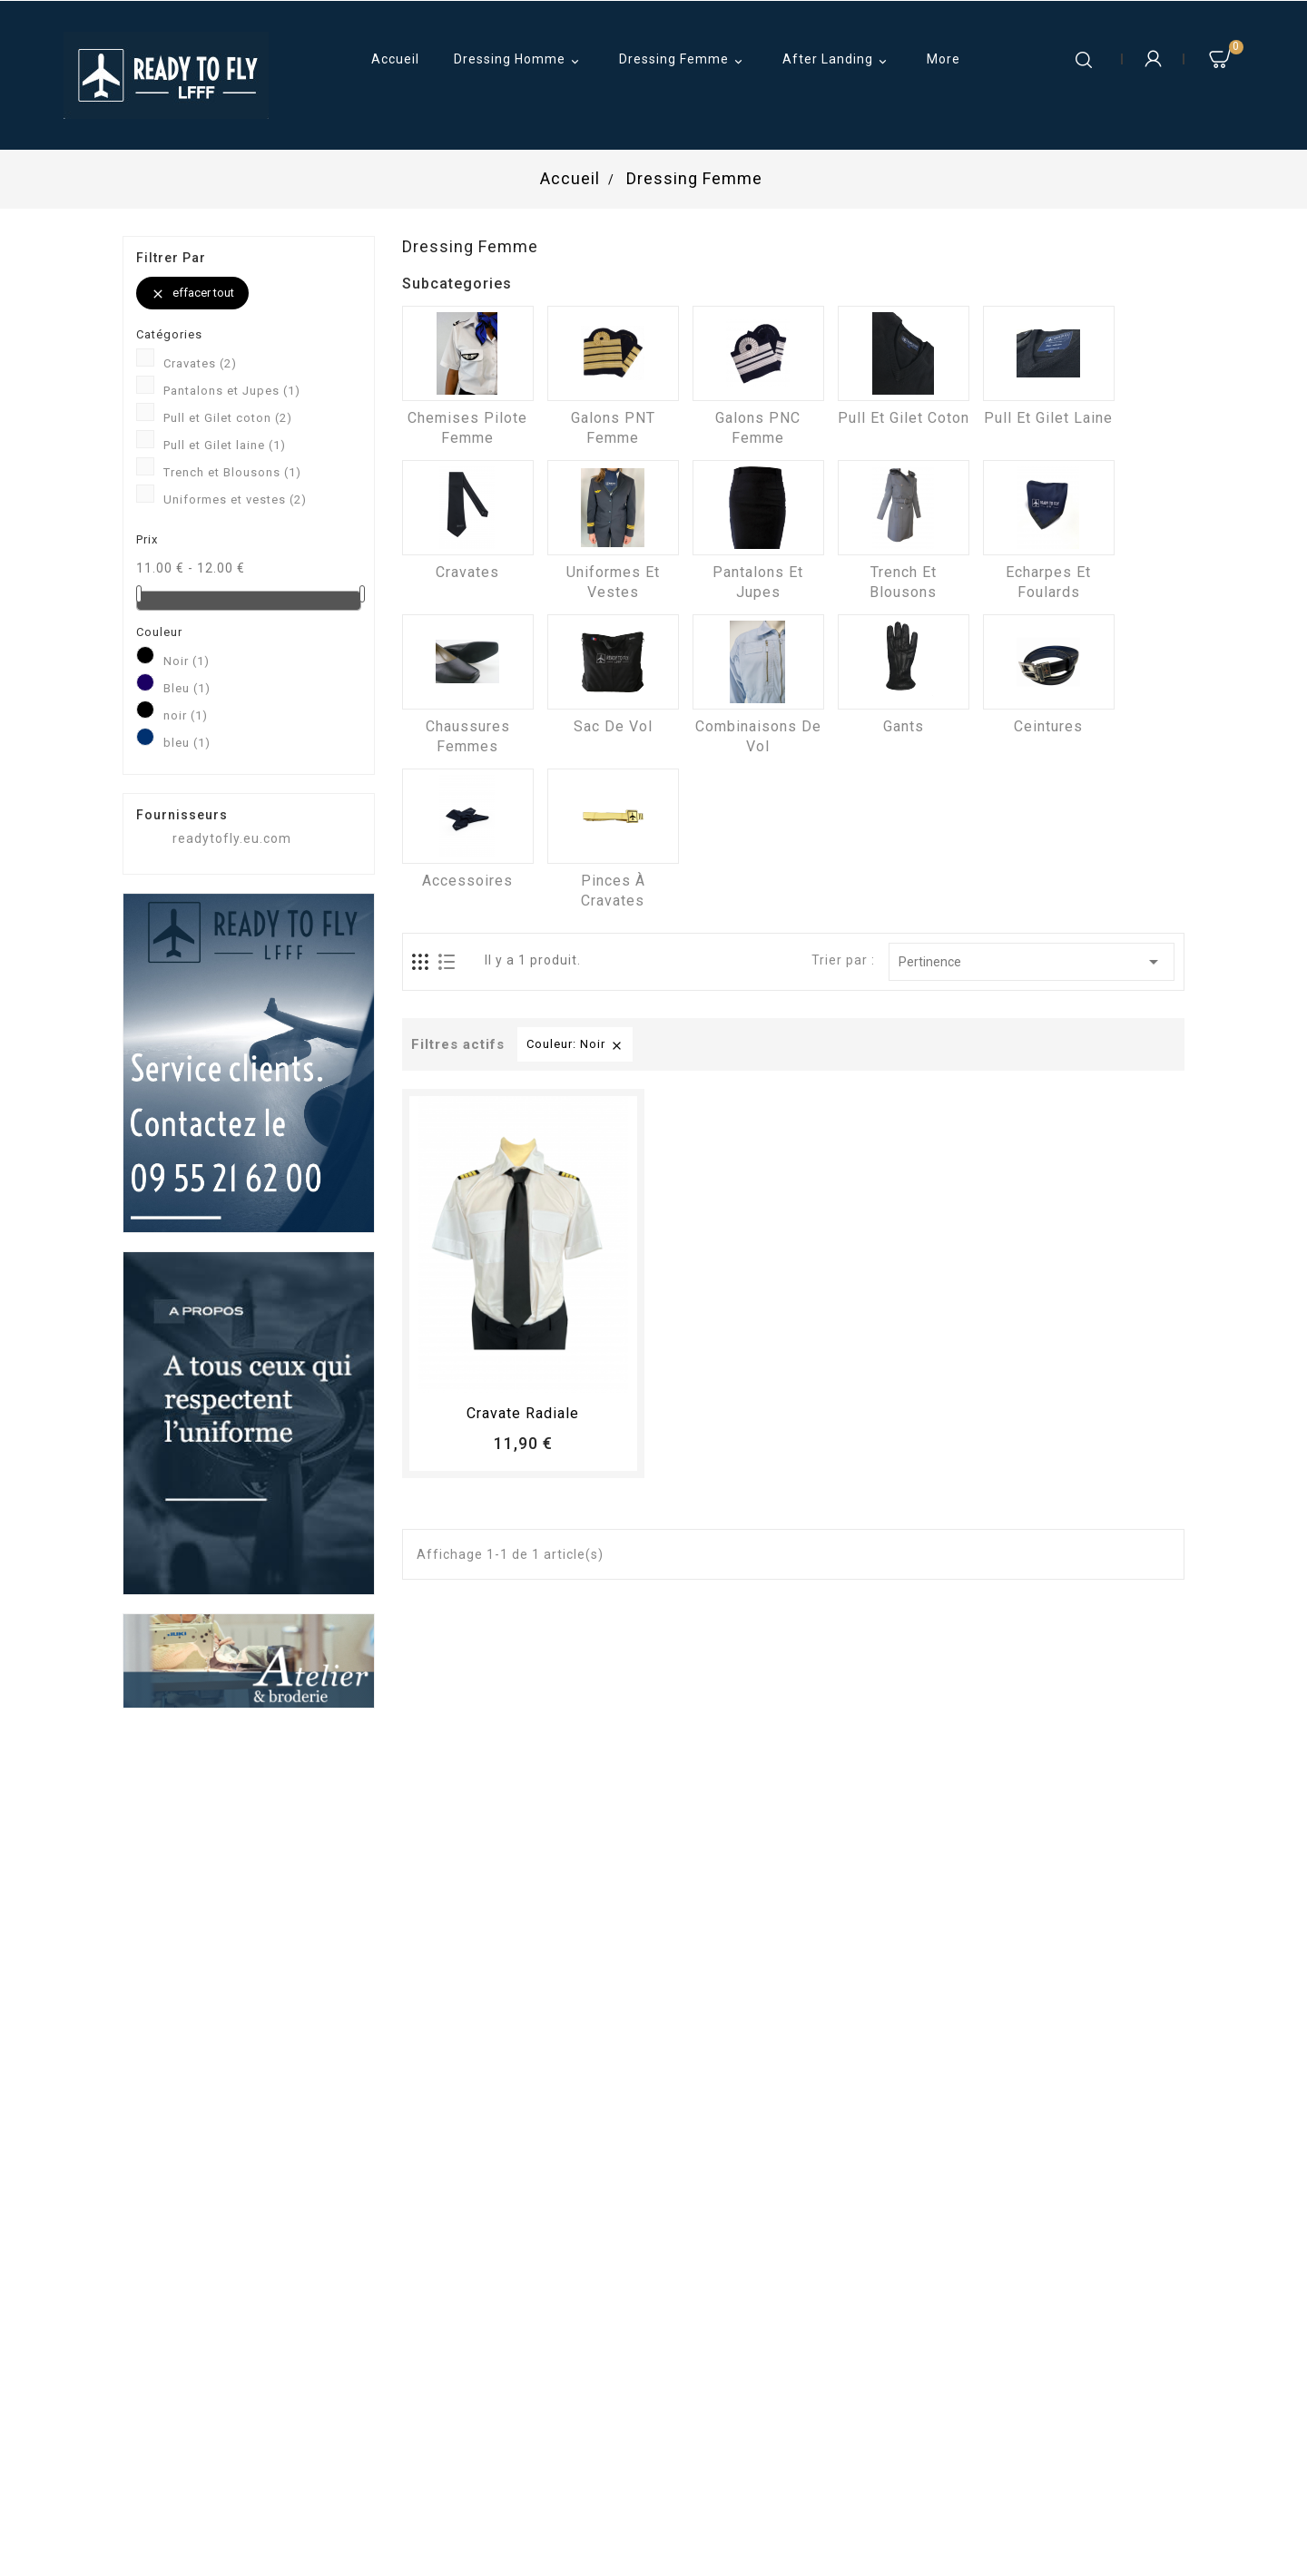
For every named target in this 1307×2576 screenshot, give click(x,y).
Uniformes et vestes (235, 499)
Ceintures (1048, 726)
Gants (903, 726)
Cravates (200, 363)
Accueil (395, 59)
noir (185, 715)
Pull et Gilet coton (227, 418)
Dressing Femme (683, 61)
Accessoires (467, 880)
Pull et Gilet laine (224, 445)
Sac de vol (613, 726)
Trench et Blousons (232, 472)
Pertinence (1032, 962)
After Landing (837, 61)
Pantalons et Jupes (231, 390)
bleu (187, 742)
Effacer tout (192, 293)
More (943, 59)
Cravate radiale (523, 1413)
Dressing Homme (519, 61)
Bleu (187, 688)
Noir (186, 661)
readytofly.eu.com (231, 838)
